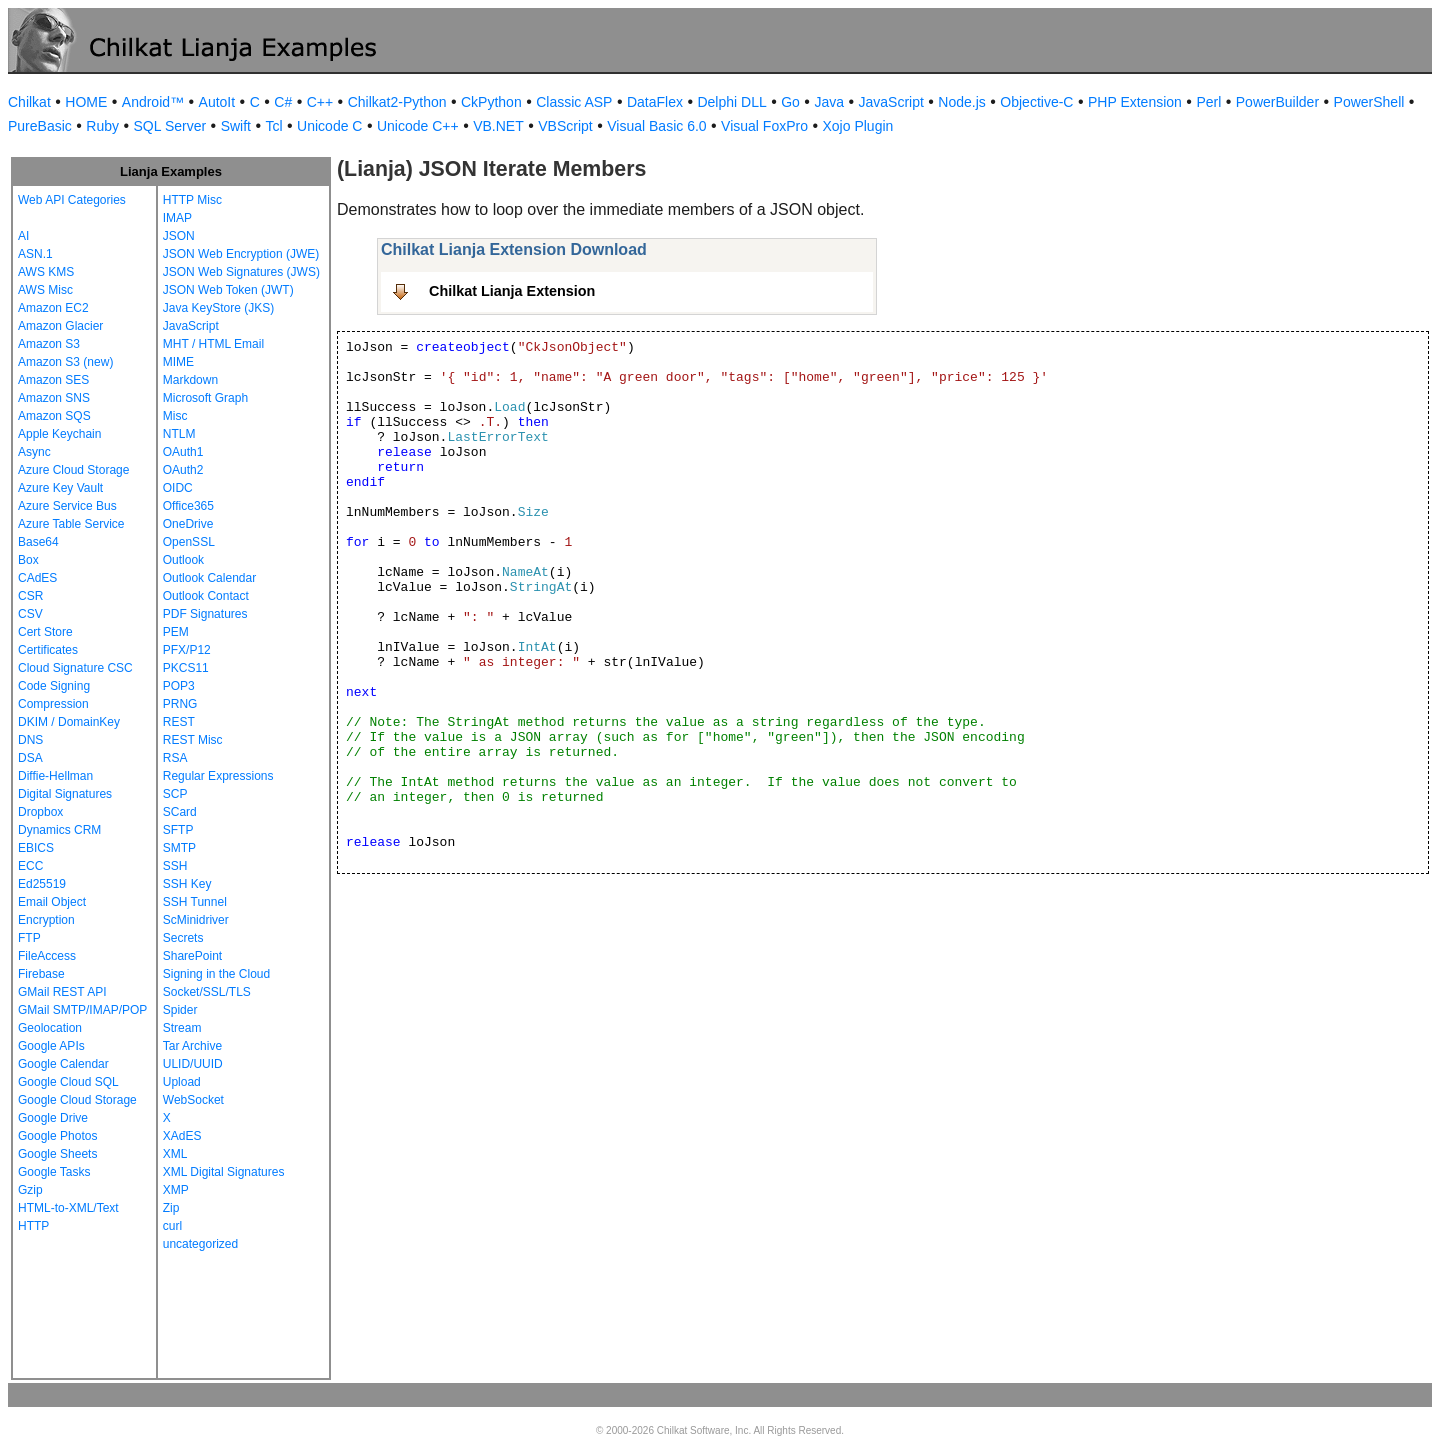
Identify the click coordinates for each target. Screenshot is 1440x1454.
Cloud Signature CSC (75, 668)
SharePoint (192, 956)
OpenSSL (189, 542)
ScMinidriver (196, 920)
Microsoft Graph (205, 398)
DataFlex (655, 102)
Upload (182, 1082)
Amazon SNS (54, 398)
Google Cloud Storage (77, 1100)
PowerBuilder (1277, 102)
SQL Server (170, 126)
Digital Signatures (65, 794)
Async (34, 452)
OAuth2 (183, 470)
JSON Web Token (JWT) (228, 290)
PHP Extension (1135, 102)
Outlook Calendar (209, 578)
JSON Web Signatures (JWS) (241, 272)
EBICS (36, 848)
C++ (320, 102)
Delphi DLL (731, 102)
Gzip (30, 1190)
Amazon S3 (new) (65, 362)
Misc (175, 416)
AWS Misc (45, 290)
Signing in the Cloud (216, 974)
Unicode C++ (418, 126)
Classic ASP (574, 102)
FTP (29, 938)
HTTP (33, 1226)
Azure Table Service (71, 524)
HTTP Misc (192, 200)
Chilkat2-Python (397, 102)
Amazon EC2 (53, 308)
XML (175, 1154)
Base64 (38, 542)
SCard (180, 812)
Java (829, 102)
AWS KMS (46, 272)
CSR (30, 596)
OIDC (178, 488)
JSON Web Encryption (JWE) (241, 254)
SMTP (179, 848)
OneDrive (188, 524)
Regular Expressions (218, 776)
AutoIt (217, 102)
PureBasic (40, 126)
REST (179, 722)
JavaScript (891, 102)
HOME (86, 102)
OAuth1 (183, 452)
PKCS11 (186, 668)
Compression (53, 704)
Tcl (273, 126)
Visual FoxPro (764, 126)
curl (172, 1226)
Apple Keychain (59, 434)
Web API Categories (72, 200)
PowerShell (1369, 102)
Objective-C (1036, 102)
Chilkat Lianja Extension (512, 291)
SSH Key (187, 884)
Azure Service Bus (67, 506)
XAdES (182, 1136)
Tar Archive (192, 1046)
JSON (179, 236)
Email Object (52, 902)
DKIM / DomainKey (69, 722)
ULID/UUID (193, 1064)
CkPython (491, 102)
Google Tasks (54, 1172)
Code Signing (54, 686)
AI (23, 236)
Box (28, 560)
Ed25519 (42, 884)
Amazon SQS (54, 416)
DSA (30, 758)
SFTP (178, 830)
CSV (30, 614)
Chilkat (29, 102)
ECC (30, 866)
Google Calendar (63, 1064)
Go (790, 102)
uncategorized (200, 1244)
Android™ (153, 102)
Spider (180, 1010)
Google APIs (51, 1046)
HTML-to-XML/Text (68, 1208)
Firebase (41, 974)
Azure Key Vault (60, 488)
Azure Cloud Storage (73, 470)
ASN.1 (35, 254)
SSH (175, 866)
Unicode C (329, 126)
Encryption (46, 920)
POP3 (179, 686)
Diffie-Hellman (55, 776)
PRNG (180, 704)
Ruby (102, 126)
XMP (176, 1190)
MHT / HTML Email (213, 344)
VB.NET (498, 126)
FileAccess (47, 956)
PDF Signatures (205, 614)
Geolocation (50, 1028)
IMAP (177, 218)
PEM (176, 632)
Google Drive (53, 1118)
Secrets (183, 938)
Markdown (190, 380)
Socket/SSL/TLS (207, 992)
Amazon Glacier (60, 326)
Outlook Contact (206, 596)
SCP (175, 794)
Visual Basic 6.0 (656, 126)
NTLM (179, 434)
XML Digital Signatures (224, 1172)
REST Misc (193, 740)
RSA (175, 758)
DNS (30, 740)
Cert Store (45, 632)
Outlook (183, 560)
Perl (1208, 102)
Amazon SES (53, 380)
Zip (171, 1208)
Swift (236, 126)
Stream (182, 1028)
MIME (178, 362)
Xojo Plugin (858, 126)
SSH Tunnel (195, 902)
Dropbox (40, 812)
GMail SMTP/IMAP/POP (82, 1010)
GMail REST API (62, 992)
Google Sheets (57, 1154)
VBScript (565, 126)
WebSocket (193, 1100)
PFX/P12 (187, 650)
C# (283, 102)
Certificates (48, 650)
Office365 (188, 506)
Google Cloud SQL (68, 1082)
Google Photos (57, 1136)
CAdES (37, 578)
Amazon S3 (49, 344)
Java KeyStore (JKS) (218, 308)
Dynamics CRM (59, 830)
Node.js (961, 102)
